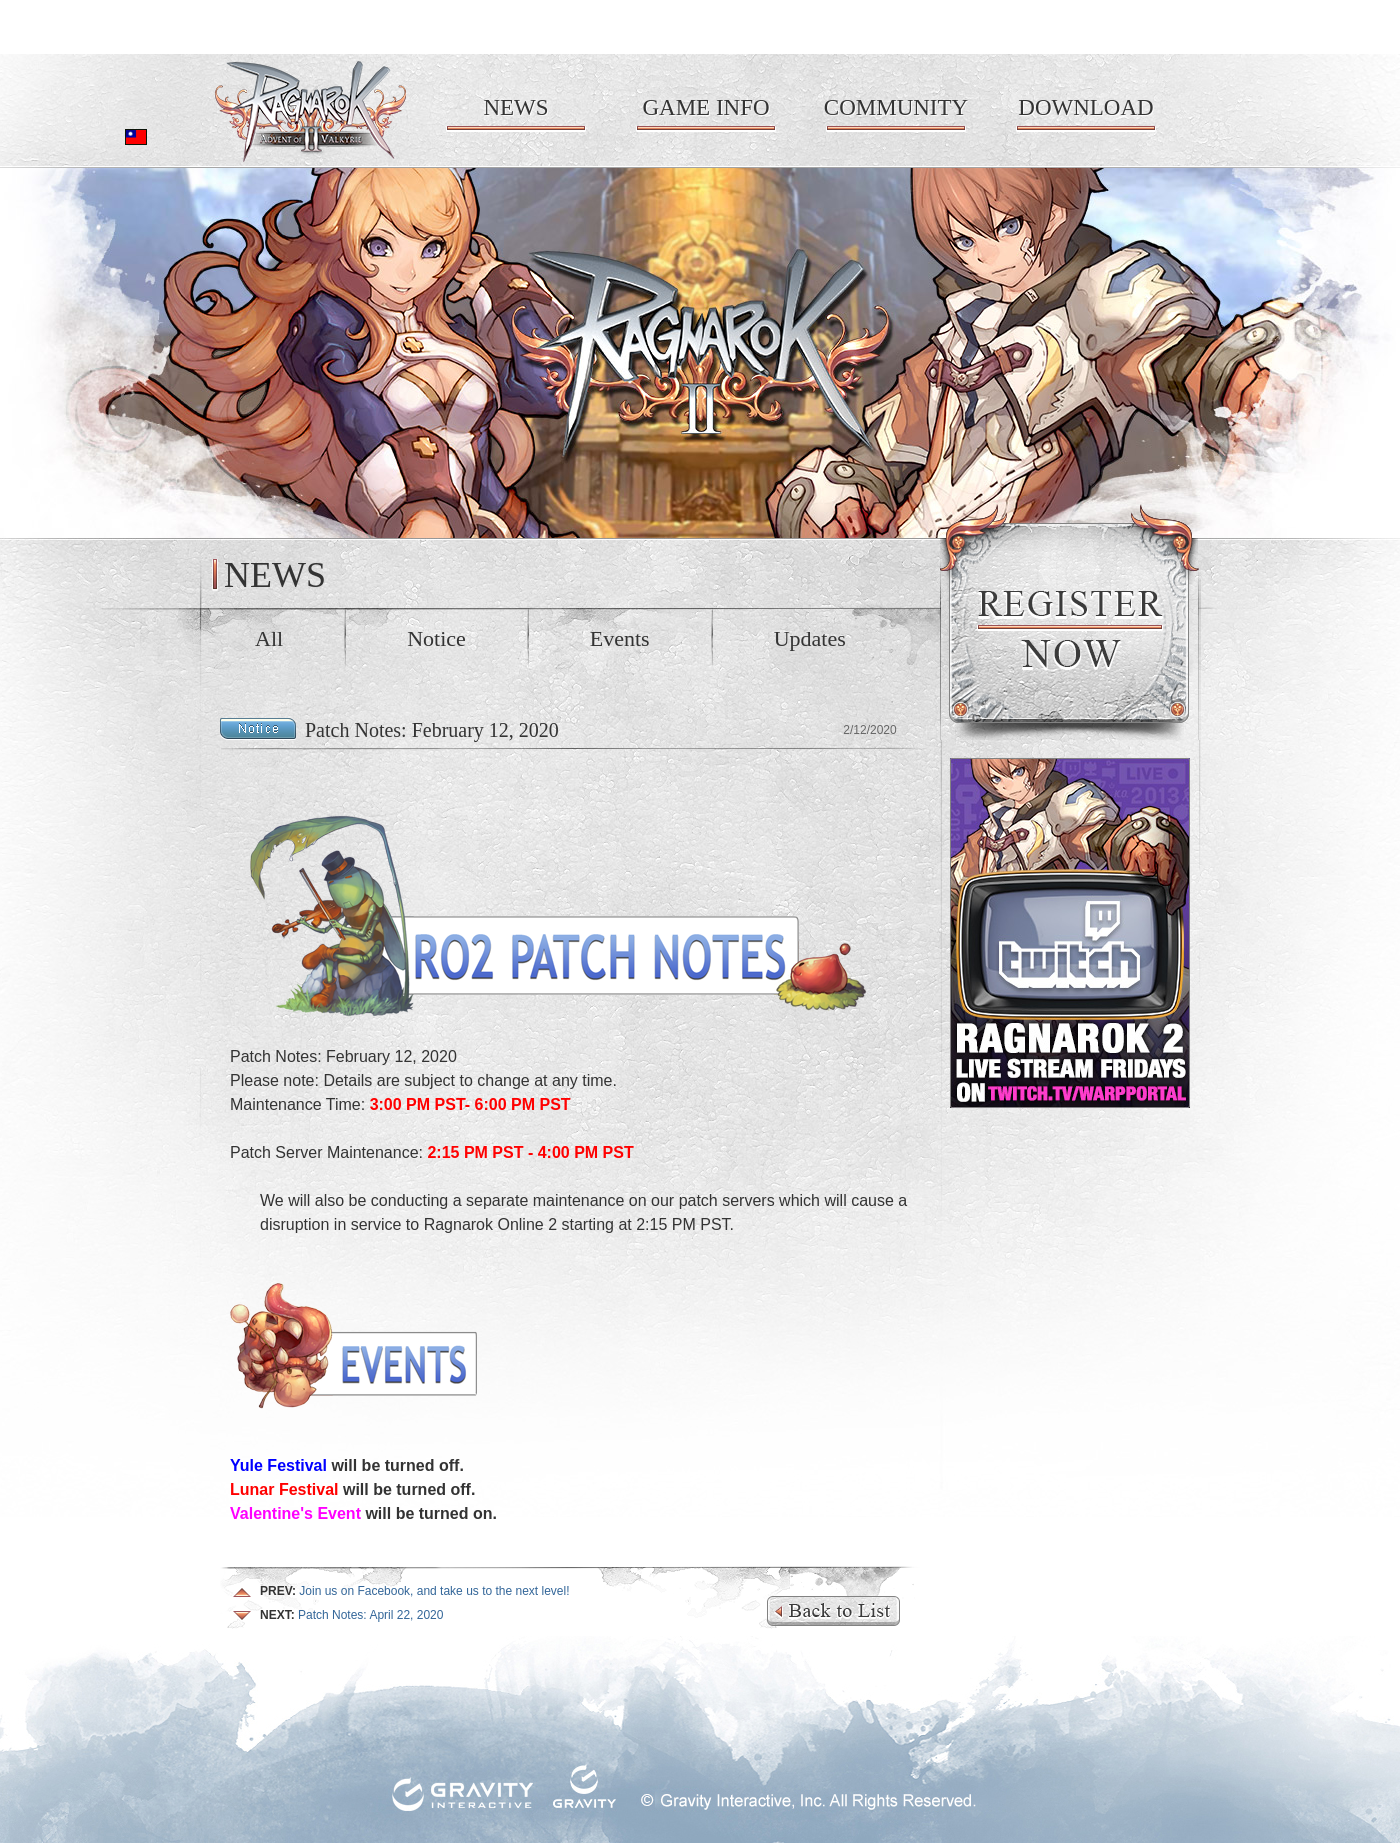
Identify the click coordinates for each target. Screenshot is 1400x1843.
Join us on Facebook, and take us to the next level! (415, 1591)
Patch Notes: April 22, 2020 (351, 1615)
